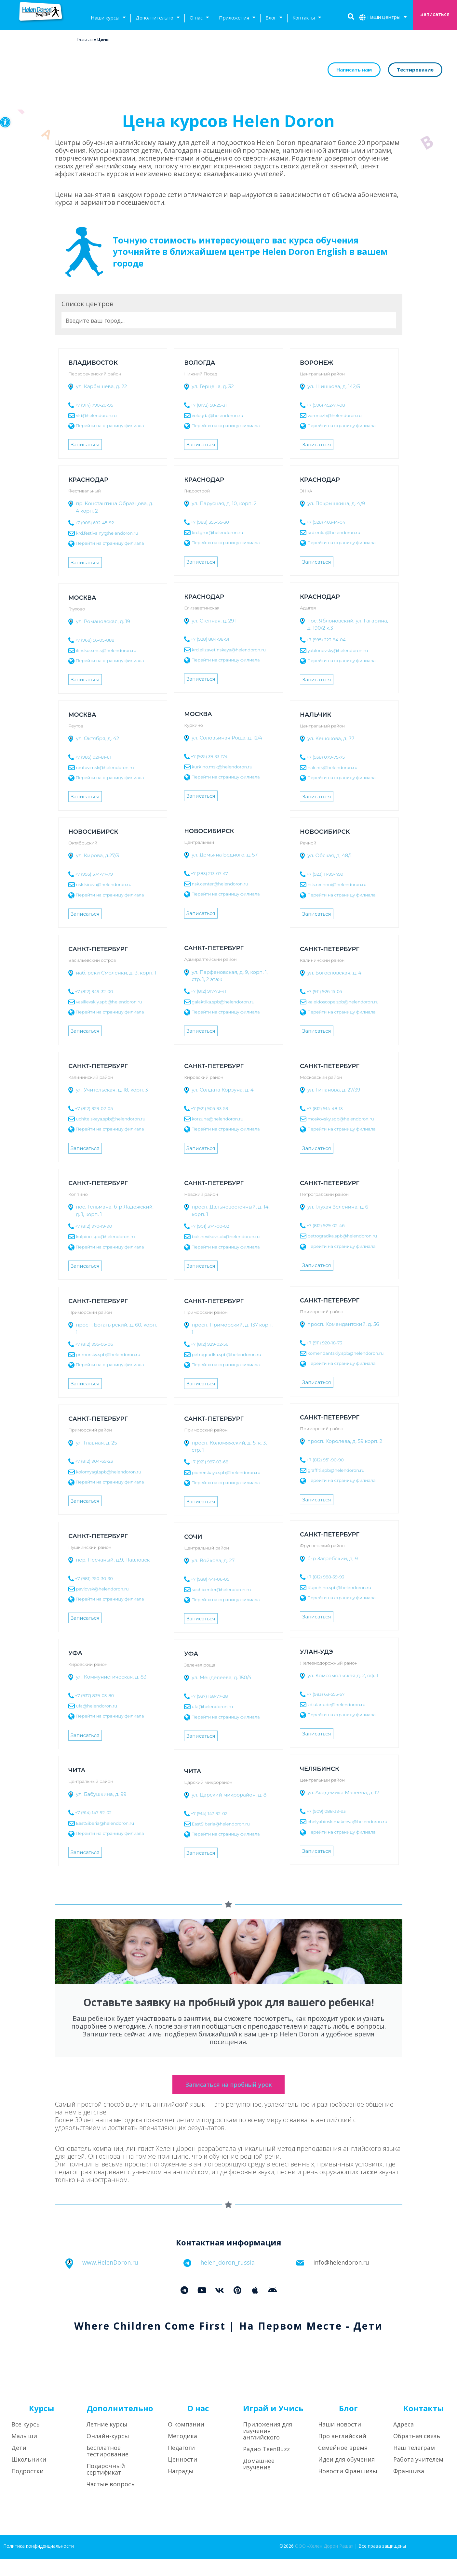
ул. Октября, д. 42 (97, 738)
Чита (76, 1770)
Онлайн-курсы (108, 2453)
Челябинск (319, 1768)
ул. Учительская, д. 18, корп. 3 (112, 1090)
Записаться (85, 444)
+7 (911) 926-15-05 (324, 991)
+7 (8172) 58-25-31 (208, 405)
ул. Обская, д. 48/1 (329, 855)
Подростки (27, 2488)
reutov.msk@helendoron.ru (105, 767)
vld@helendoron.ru (96, 415)
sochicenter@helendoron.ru (221, 1589)
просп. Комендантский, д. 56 (343, 1324)
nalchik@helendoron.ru (332, 767)
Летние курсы (107, 2441)
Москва (82, 597)
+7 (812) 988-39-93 (325, 1576)
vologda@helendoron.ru (217, 415)
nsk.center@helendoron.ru (220, 883)
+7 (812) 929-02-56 (209, 1344)
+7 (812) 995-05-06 (94, 1344)
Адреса (403, 2441)
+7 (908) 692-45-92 (94, 522)
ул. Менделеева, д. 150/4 (222, 1677)
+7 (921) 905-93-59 (209, 1108)
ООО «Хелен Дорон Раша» (324, 2563)
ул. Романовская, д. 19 (103, 621)
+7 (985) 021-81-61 (93, 757)
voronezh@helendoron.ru (334, 415)
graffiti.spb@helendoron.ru (335, 1470)
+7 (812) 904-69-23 (94, 1461)
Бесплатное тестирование (107, 2467)
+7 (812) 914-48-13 (324, 1108)
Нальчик (315, 714)
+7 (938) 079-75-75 (325, 757)
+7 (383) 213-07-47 (209, 873)
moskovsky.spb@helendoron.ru (340, 1118)
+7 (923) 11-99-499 (324, 874)
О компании (186, 2441)
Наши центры (387, 18)
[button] (5, 122)
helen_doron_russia (227, 2279)
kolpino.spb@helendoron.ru (105, 1236)
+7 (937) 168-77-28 (209, 1696)
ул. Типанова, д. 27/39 (333, 1090)
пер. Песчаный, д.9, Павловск (113, 1560)
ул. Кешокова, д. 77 (331, 738)
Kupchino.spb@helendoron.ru (339, 1587)
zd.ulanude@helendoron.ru (336, 1704)
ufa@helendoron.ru (96, 1705)
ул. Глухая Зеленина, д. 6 (338, 1207)
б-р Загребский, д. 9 (332, 1558)
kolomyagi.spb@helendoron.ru (108, 1471)
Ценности (182, 2476)
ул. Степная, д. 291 (214, 621)
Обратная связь (416, 2453)
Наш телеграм (414, 2464)
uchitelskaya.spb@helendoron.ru (110, 1118)
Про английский (342, 2453)
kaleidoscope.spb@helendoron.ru (342, 1001)
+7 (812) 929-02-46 (325, 1225)
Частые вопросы (111, 2501)
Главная (85, 39)
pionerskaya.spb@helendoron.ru (226, 1472)
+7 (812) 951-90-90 (324, 1459)
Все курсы (26, 2441)
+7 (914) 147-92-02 (93, 1812)
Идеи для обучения (346, 2476)
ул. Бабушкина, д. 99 (101, 1794)
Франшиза (408, 2488)
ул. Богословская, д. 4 (334, 973)
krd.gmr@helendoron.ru (217, 532)
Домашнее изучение (259, 2480)
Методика (182, 2453)
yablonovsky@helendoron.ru (337, 650)
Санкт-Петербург (214, 948)
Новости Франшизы (347, 2488)
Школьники (28, 2476)
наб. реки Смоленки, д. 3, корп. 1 (116, 973)
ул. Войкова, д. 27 (213, 1560)
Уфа (75, 1653)
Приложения (237, 18)
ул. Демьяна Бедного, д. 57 (225, 855)
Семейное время (343, 2464)
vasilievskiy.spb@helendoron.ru (109, 1001)
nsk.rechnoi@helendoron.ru (336, 884)
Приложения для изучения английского (267, 2447)
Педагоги (181, 2464)
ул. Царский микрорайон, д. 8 (229, 1795)
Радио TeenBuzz (266, 2466)
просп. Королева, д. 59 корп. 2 (345, 1441)
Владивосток (93, 362)
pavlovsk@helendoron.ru (102, 1588)
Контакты (306, 18)
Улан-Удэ (316, 1651)
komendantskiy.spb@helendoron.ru (345, 1352)
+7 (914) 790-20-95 (94, 405)
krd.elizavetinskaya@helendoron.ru (228, 649)
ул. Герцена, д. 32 (213, 386)
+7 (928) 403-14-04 (325, 522)
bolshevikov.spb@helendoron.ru (226, 1236)
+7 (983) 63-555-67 (325, 1694)
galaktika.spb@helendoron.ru (223, 1001)
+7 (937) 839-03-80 (94, 1695)
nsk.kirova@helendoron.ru (103, 884)
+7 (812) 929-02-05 (94, 1108)
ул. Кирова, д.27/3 (97, 855)
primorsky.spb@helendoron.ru (108, 1354)
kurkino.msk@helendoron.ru (222, 766)
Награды (181, 2488)
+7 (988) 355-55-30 (210, 522)
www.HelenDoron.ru (110, 2279)
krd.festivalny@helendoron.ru (107, 533)
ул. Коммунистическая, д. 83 (111, 1677)
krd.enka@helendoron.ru (333, 532)
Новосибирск (209, 831)
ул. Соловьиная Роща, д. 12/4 (227, 738)
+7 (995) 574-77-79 (94, 874)
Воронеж (316, 362)
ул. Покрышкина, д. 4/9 (336, 503)
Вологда (199, 362)
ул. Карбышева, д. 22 (101, 386)
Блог (273, 18)
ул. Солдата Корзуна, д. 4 (223, 1090)
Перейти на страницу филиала (110, 425)
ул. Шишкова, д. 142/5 (333, 386)
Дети (18, 2464)
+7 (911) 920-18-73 (324, 1342)
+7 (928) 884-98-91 (210, 639)
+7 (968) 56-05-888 (94, 640)
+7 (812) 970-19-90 (93, 1226)
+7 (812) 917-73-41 (208, 991)
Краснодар (88, 479)
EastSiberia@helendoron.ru (105, 1822)
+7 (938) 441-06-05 (210, 1579)
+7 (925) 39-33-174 (209, 756)
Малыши (24, 2453)
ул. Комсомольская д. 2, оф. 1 (342, 1675)
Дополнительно (158, 18)
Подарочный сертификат (106, 2485)
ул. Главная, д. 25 (96, 1443)
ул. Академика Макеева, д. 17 (343, 1792)
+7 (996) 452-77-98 (325, 405)
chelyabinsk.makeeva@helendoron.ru (347, 1821)
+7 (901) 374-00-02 (210, 1226)
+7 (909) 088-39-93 (325, 1811)
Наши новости (339, 2441)
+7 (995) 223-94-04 (325, 640)
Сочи (193, 1536)
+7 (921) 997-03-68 (209, 1461)
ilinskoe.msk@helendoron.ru (106, 650)
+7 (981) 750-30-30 (94, 1578)
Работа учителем (418, 2476)
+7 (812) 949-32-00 (94, 991)
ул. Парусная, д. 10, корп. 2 (224, 503)
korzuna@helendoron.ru (217, 1118)
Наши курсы (108, 18)
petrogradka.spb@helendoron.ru (342, 1235)
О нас (199, 18)
